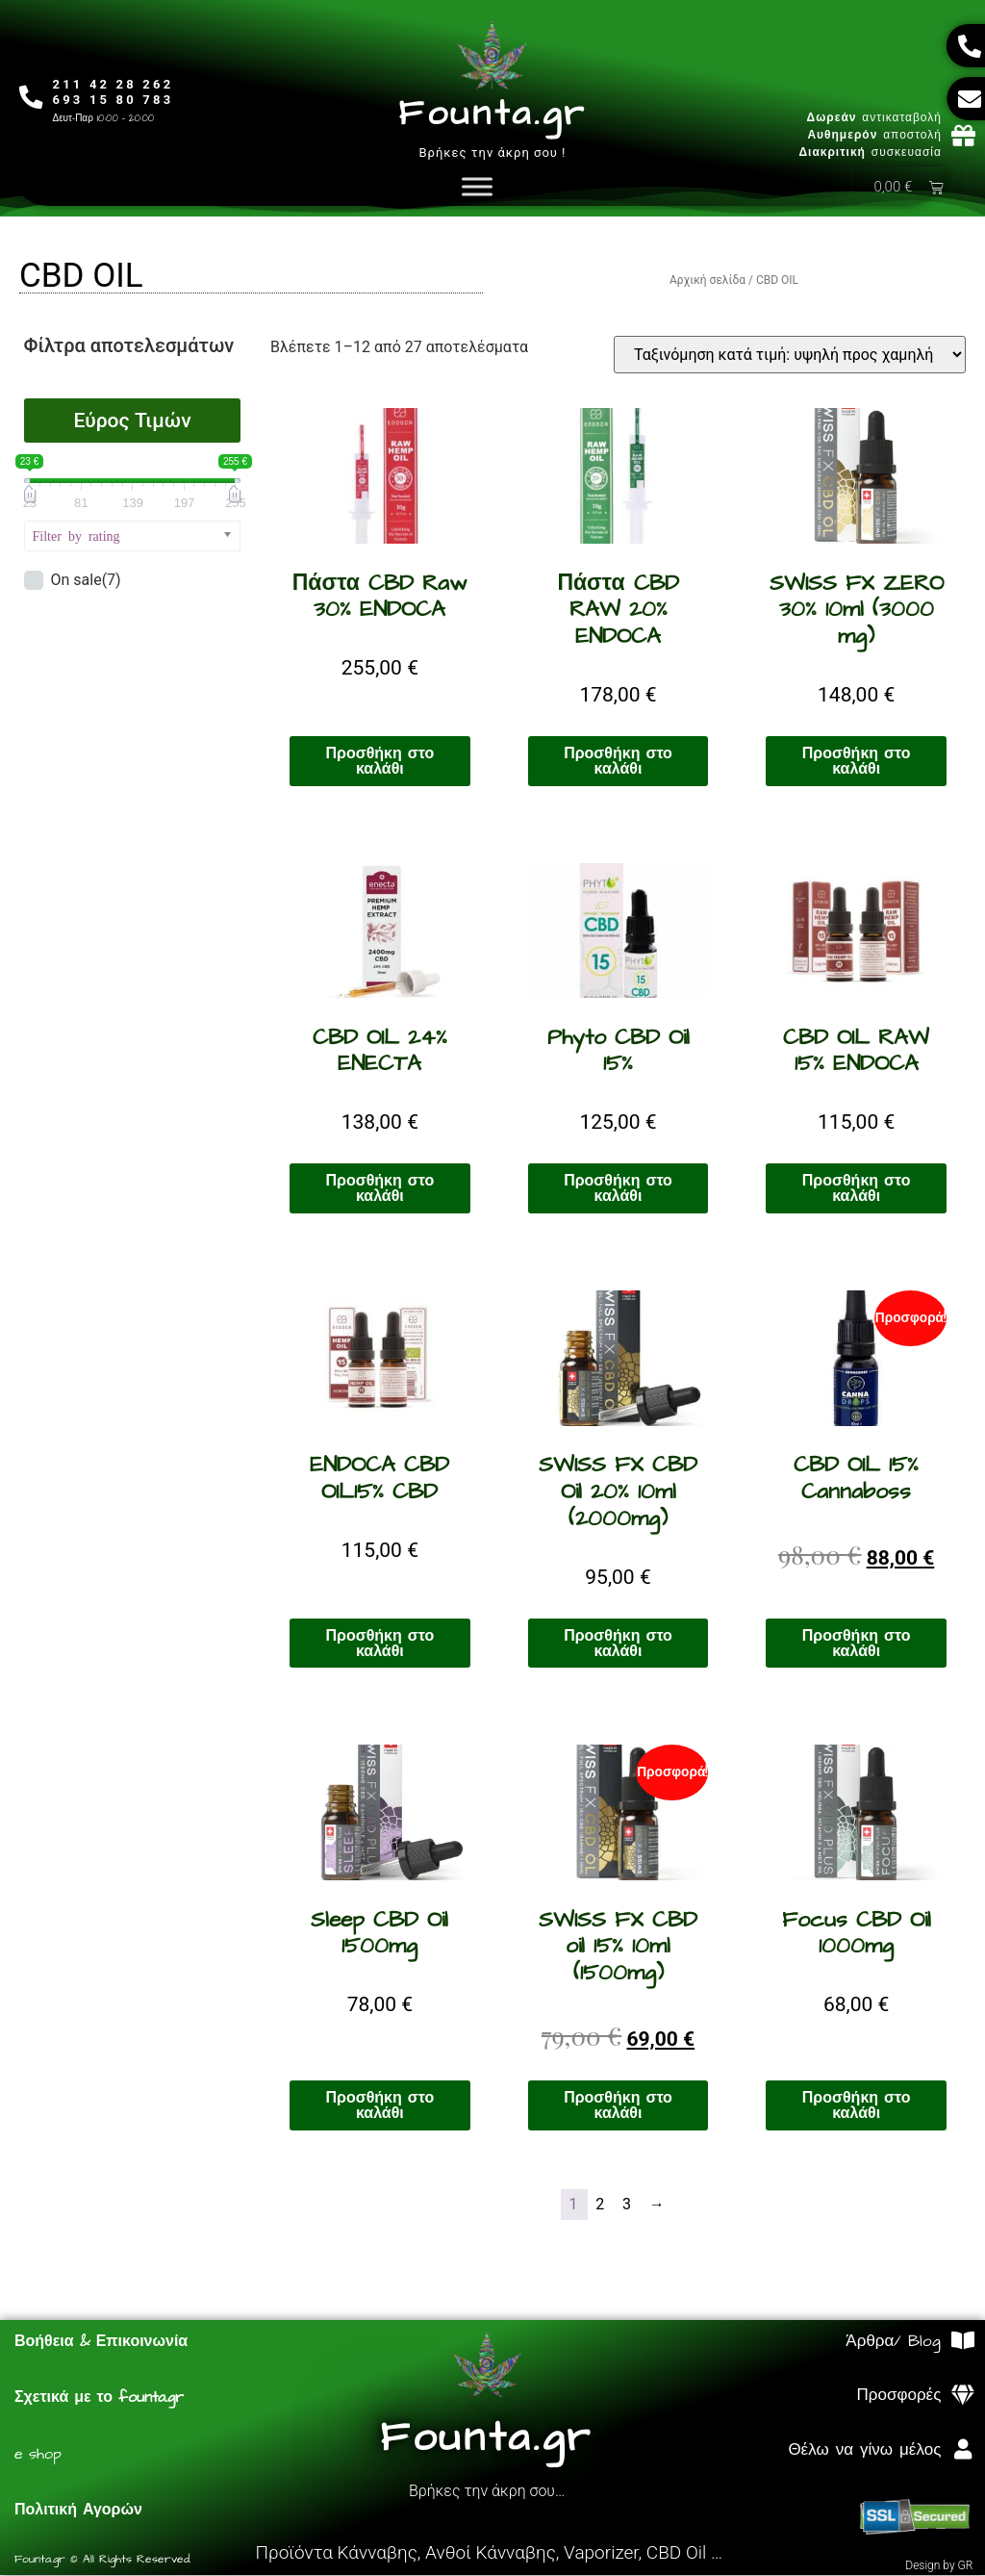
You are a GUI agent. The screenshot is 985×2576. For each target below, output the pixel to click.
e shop (38, 2454)
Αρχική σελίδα (707, 281)
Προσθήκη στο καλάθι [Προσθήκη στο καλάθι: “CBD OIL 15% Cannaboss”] (856, 1644)
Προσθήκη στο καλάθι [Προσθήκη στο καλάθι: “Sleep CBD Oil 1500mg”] (380, 2106)
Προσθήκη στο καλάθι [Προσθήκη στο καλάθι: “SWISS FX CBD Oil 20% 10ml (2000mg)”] (618, 1644)
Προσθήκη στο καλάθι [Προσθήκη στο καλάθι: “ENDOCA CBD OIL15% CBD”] (380, 1644)
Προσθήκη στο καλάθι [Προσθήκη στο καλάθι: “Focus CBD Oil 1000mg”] (856, 2106)
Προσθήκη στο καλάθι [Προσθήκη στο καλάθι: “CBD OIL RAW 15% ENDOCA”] (856, 1189)
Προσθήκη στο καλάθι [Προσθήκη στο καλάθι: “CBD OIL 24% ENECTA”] (380, 1189)
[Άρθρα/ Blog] (962, 2342)
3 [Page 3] (628, 2205)
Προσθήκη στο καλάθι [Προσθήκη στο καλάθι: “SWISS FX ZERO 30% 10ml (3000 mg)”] (856, 762)
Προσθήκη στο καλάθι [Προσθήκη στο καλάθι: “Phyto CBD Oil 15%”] (618, 1189)
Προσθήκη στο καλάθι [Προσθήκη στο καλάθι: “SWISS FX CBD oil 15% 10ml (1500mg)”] (618, 2106)
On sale (85, 581)
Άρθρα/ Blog (893, 2342)
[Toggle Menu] (477, 187)
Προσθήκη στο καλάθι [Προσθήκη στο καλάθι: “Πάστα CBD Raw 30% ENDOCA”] (380, 762)
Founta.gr (492, 114)
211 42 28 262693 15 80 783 (113, 92)
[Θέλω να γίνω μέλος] (962, 2450)
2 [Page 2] (601, 2205)
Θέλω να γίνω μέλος (864, 2450)
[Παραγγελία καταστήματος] (790, 355)
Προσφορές (899, 2396)
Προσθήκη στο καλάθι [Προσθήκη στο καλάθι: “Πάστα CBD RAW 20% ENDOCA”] (618, 762)
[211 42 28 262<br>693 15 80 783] (31, 98)
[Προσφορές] (962, 2396)
